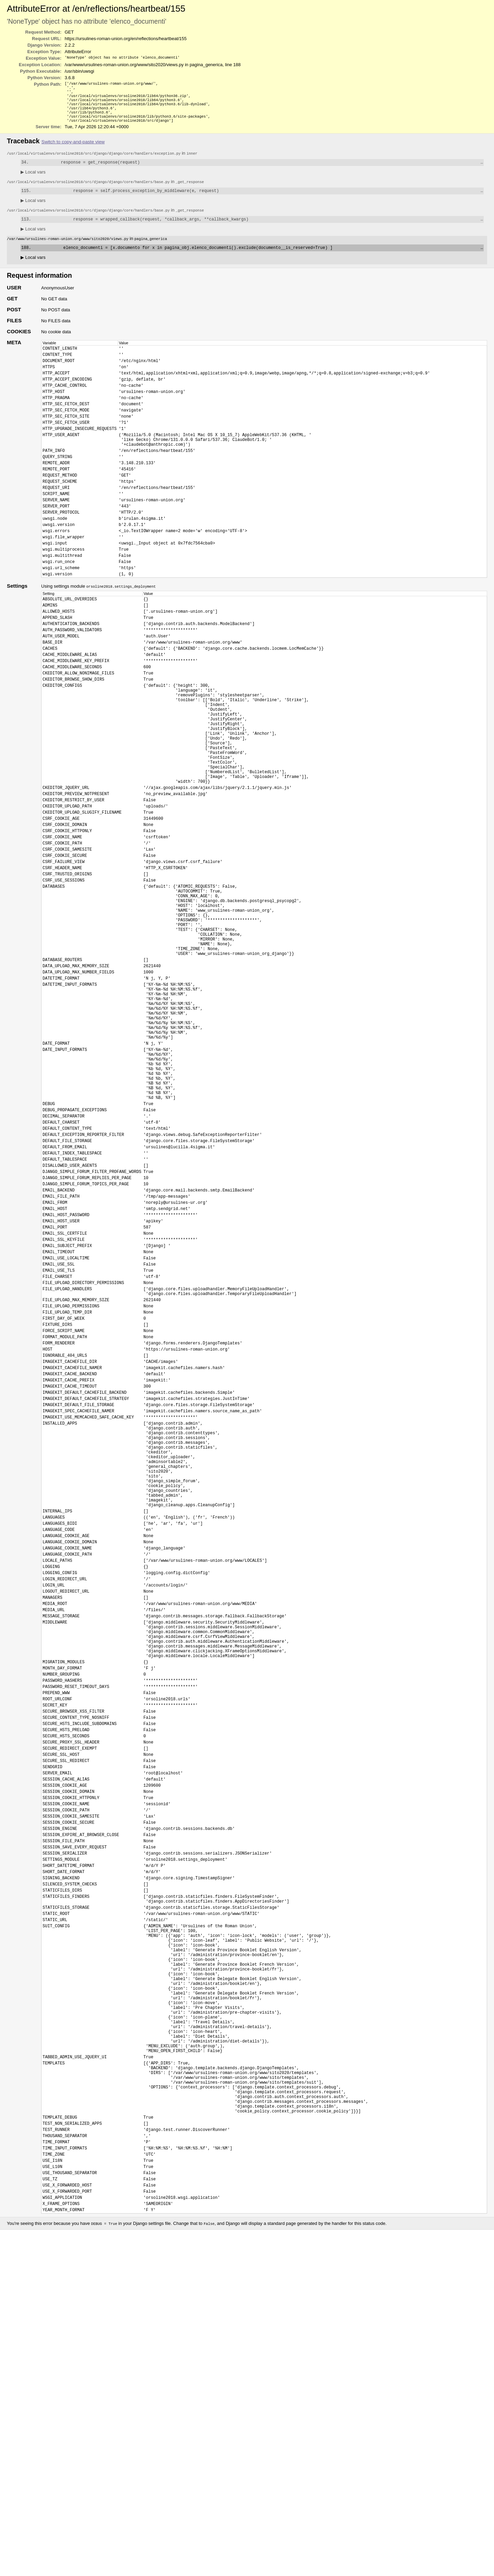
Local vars (33, 179)
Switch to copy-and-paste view (73, 148)
